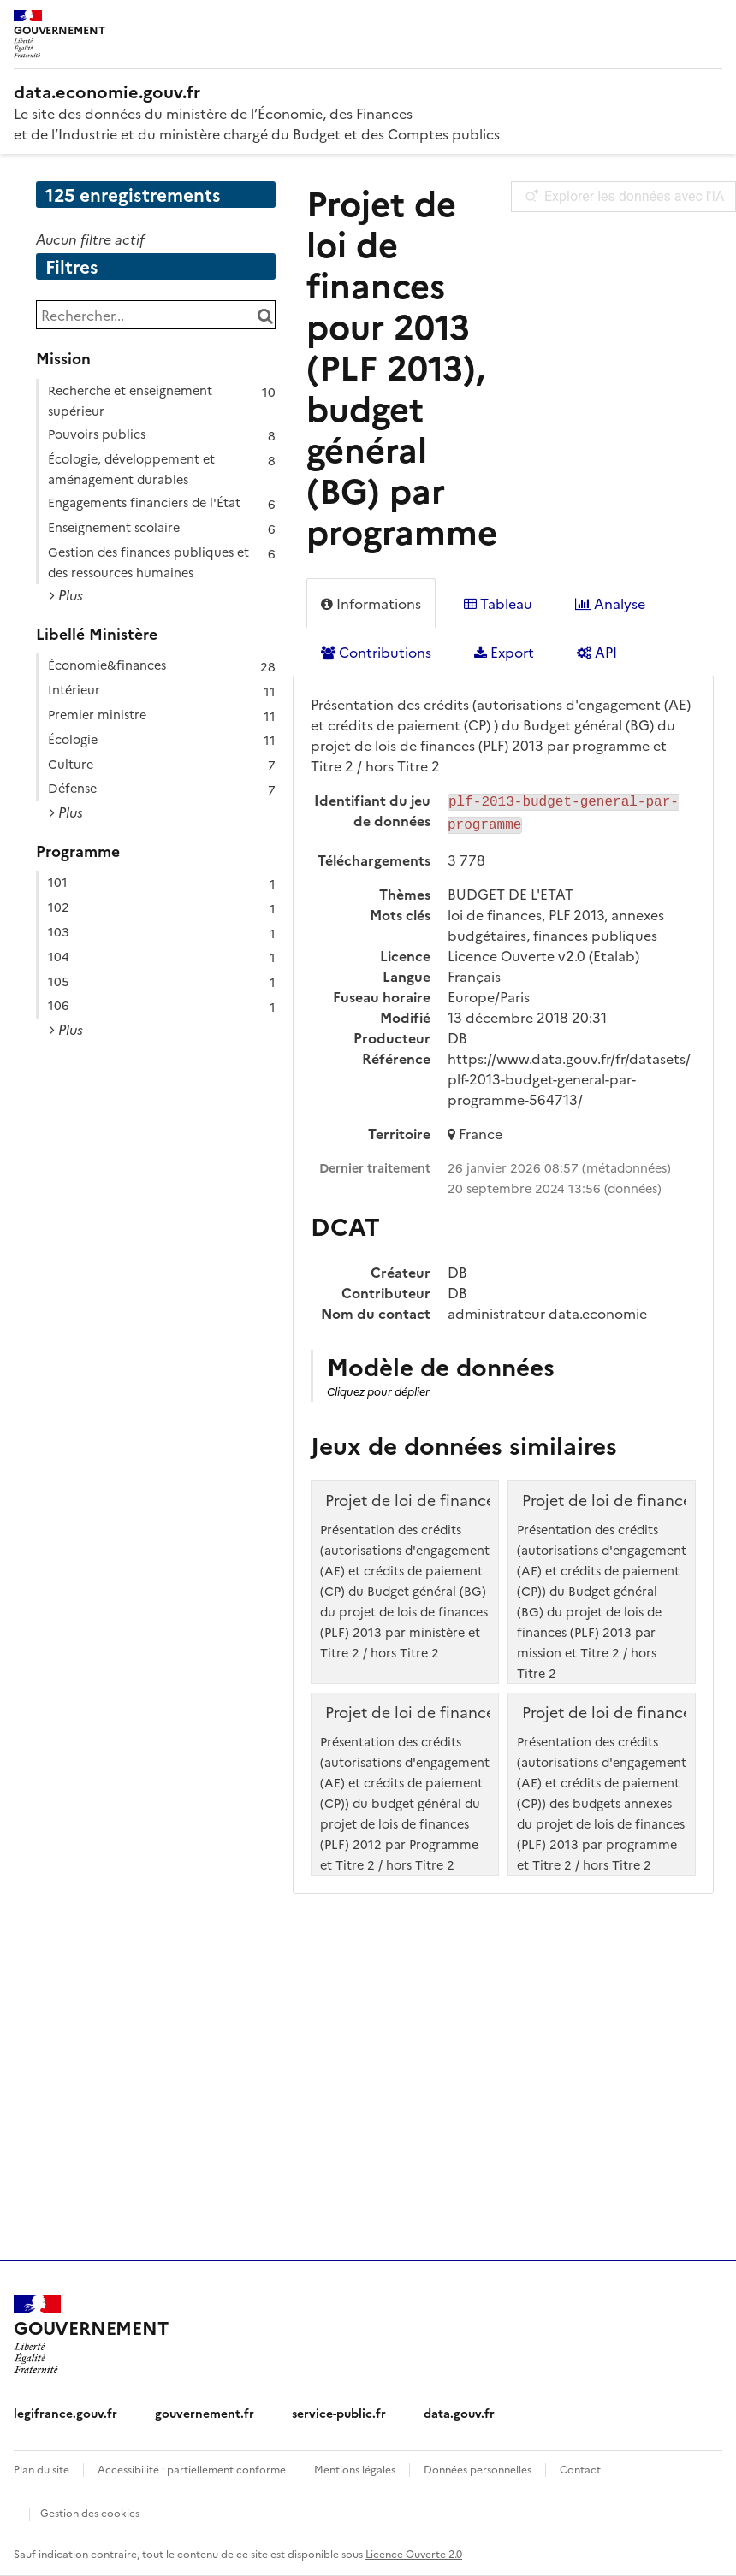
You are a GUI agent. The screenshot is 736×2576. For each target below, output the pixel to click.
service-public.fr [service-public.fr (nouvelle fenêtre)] (339, 2412)
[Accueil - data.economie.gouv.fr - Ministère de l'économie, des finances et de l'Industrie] (368, 91)
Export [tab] (504, 651)
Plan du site (41, 2468)
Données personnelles (477, 2468)
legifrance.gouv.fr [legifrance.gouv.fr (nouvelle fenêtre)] (65, 2412)
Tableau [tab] (498, 603)
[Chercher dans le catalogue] (265, 314)
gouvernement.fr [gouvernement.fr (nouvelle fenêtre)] (204, 2412)
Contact (580, 2468)
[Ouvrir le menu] (710, 25)
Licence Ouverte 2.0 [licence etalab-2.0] (413, 2553)
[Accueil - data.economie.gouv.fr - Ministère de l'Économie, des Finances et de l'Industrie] (91, 2334)
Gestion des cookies (89, 2512)
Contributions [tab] (376, 651)
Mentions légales (354, 2468)
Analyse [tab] (610, 603)
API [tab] (597, 651)
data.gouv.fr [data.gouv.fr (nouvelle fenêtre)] (459, 2412)
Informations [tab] (371, 603)
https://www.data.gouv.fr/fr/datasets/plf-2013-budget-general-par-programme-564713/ (569, 1075)
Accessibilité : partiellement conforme (192, 2468)
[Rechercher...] (156, 314)
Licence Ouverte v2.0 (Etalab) (543, 951)
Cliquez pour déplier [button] (378, 1387)
